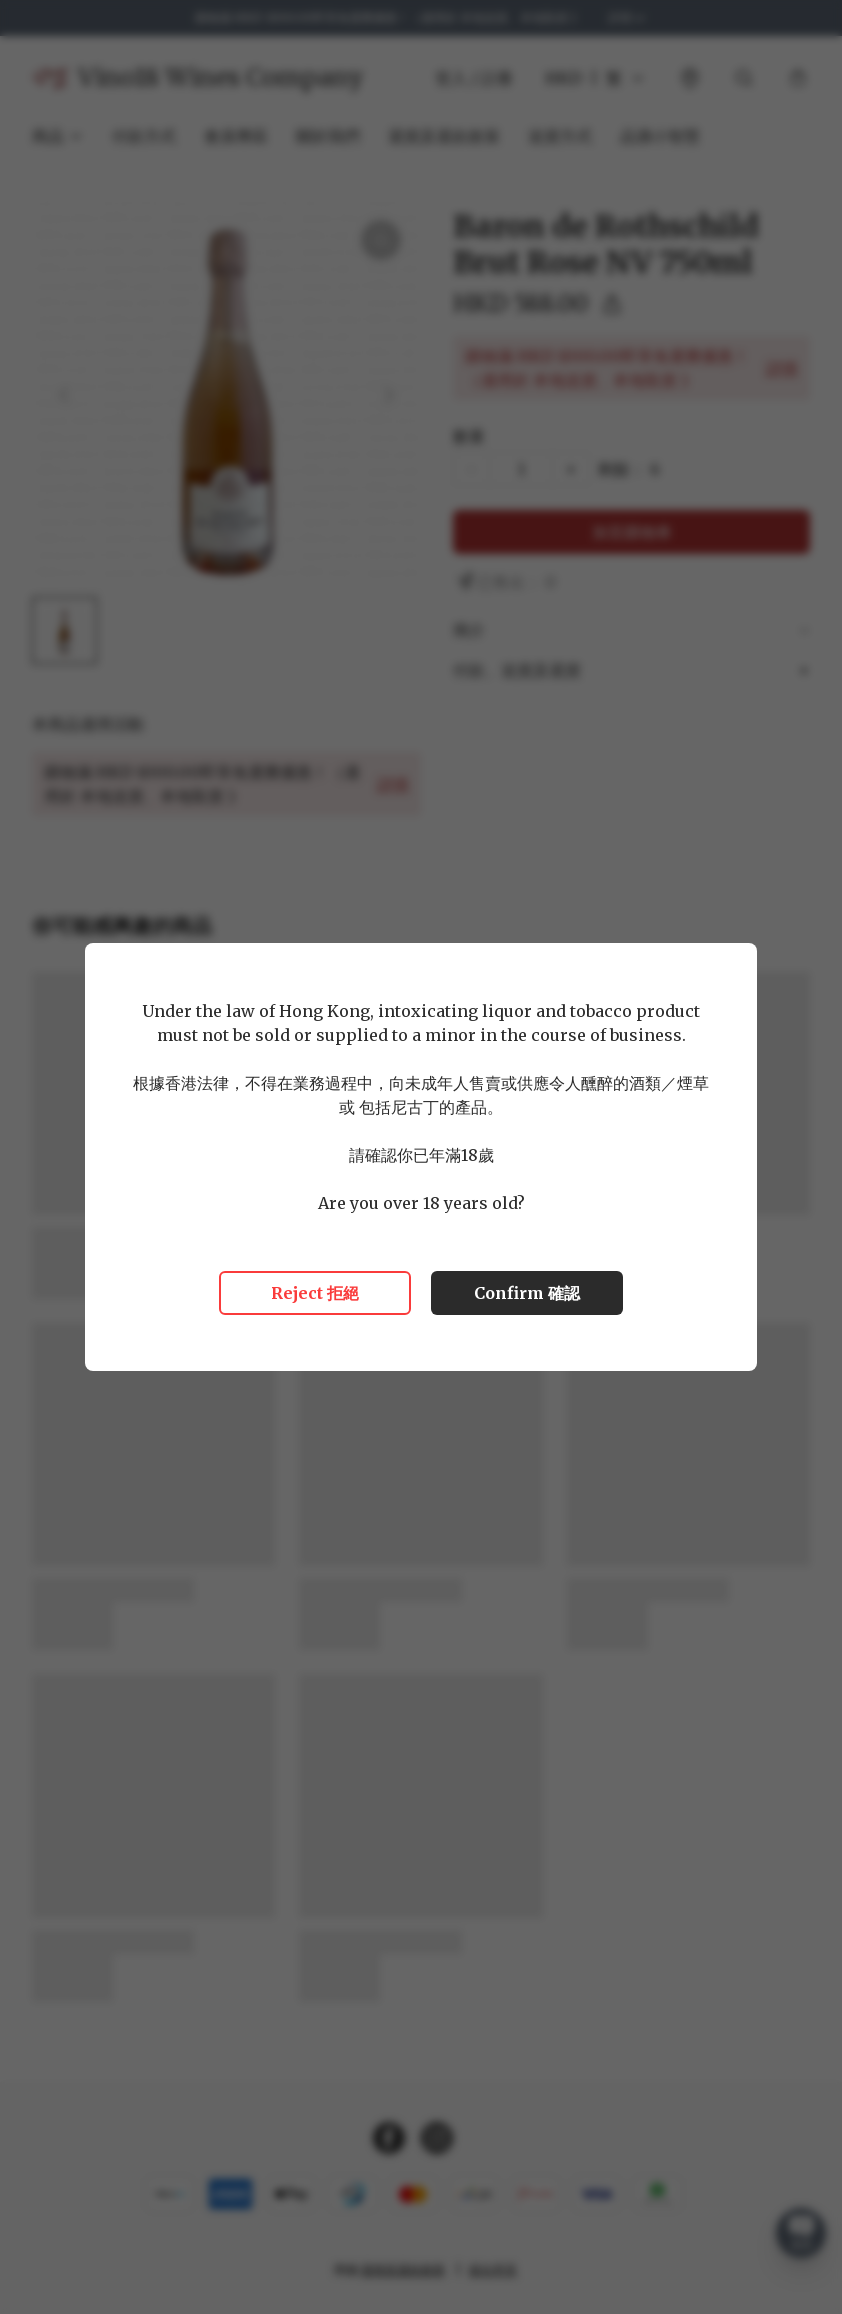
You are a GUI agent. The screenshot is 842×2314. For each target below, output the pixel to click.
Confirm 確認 (527, 1293)
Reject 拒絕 (315, 1293)
